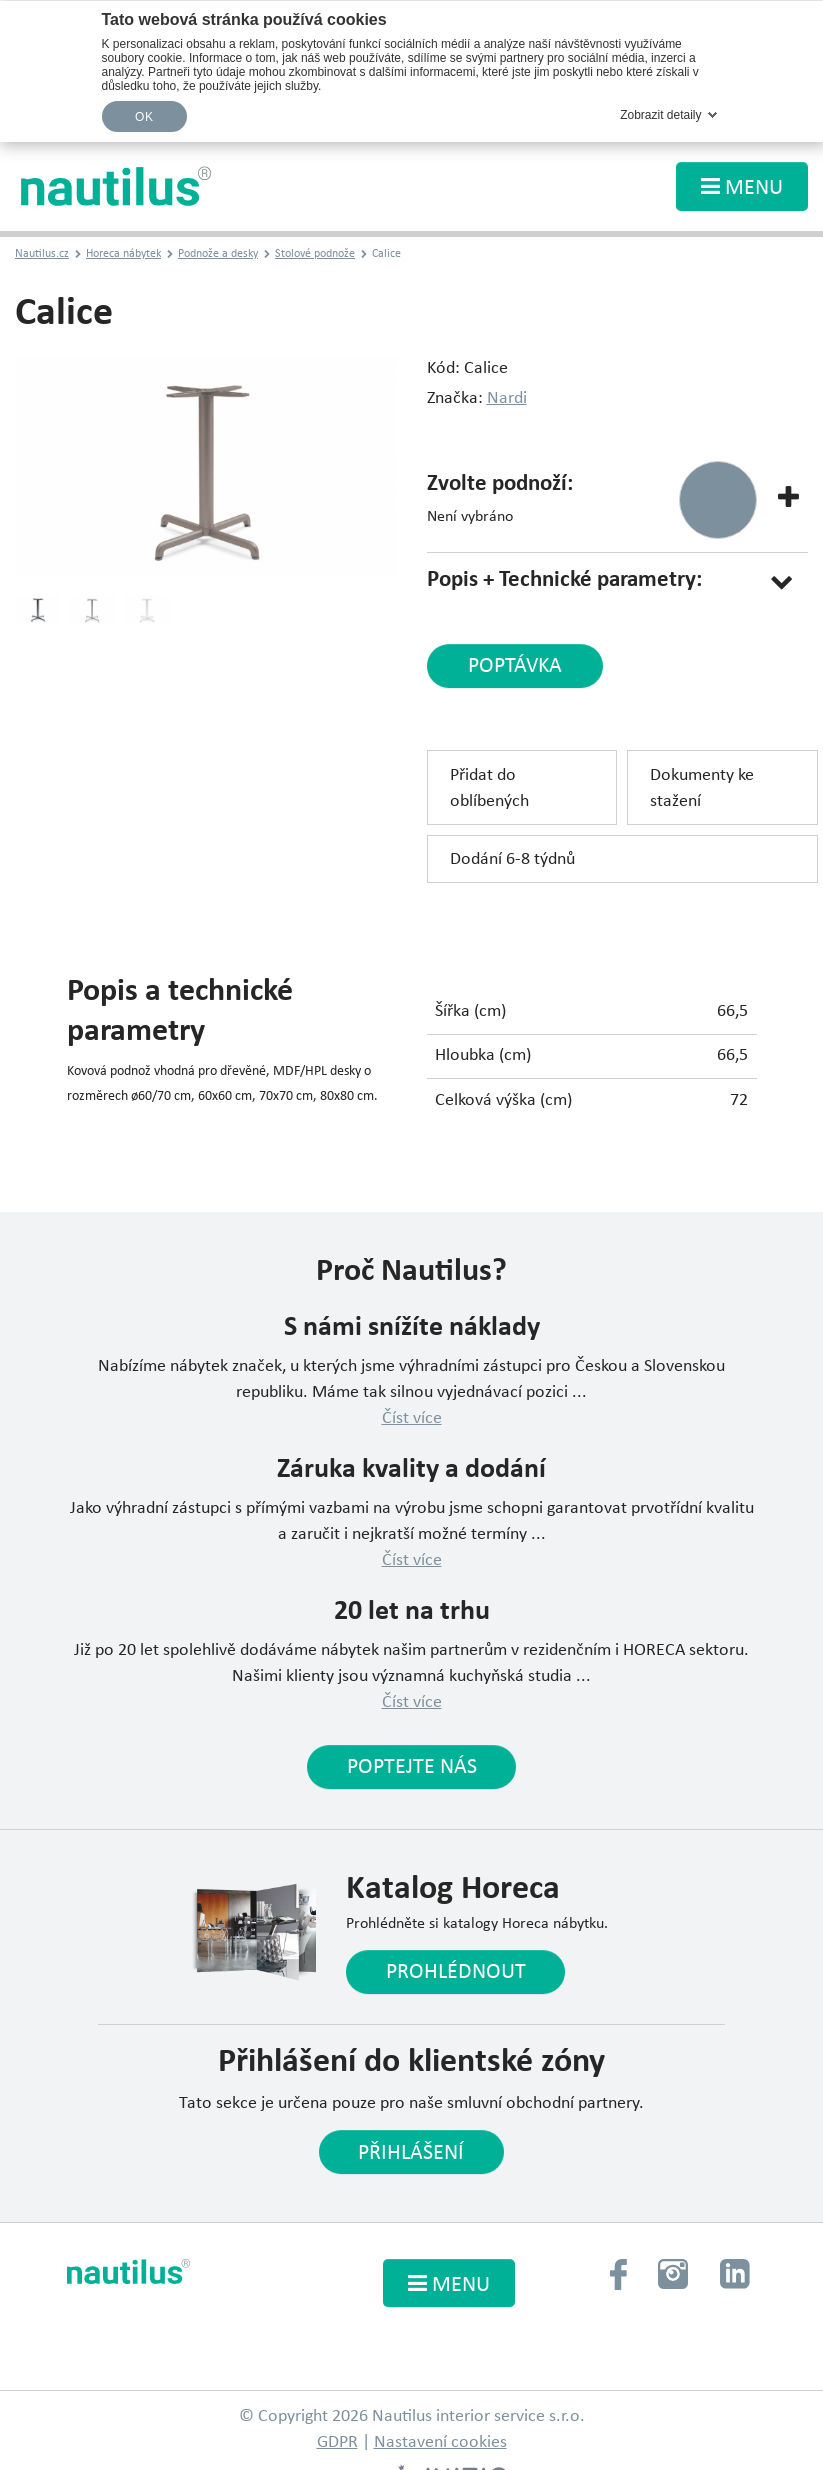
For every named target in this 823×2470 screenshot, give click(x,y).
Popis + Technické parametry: (564, 580)
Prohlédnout (456, 1973)
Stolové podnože (315, 255)
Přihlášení (411, 2154)
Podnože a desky (218, 255)
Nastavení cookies (440, 2443)
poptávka (514, 667)
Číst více (412, 1418)
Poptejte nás (412, 1768)
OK (144, 117)
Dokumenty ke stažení (702, 788)
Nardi (507, 398)
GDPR (337, 2443)
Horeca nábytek (123, 255)
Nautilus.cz (42, 255)
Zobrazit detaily (660, 115)
